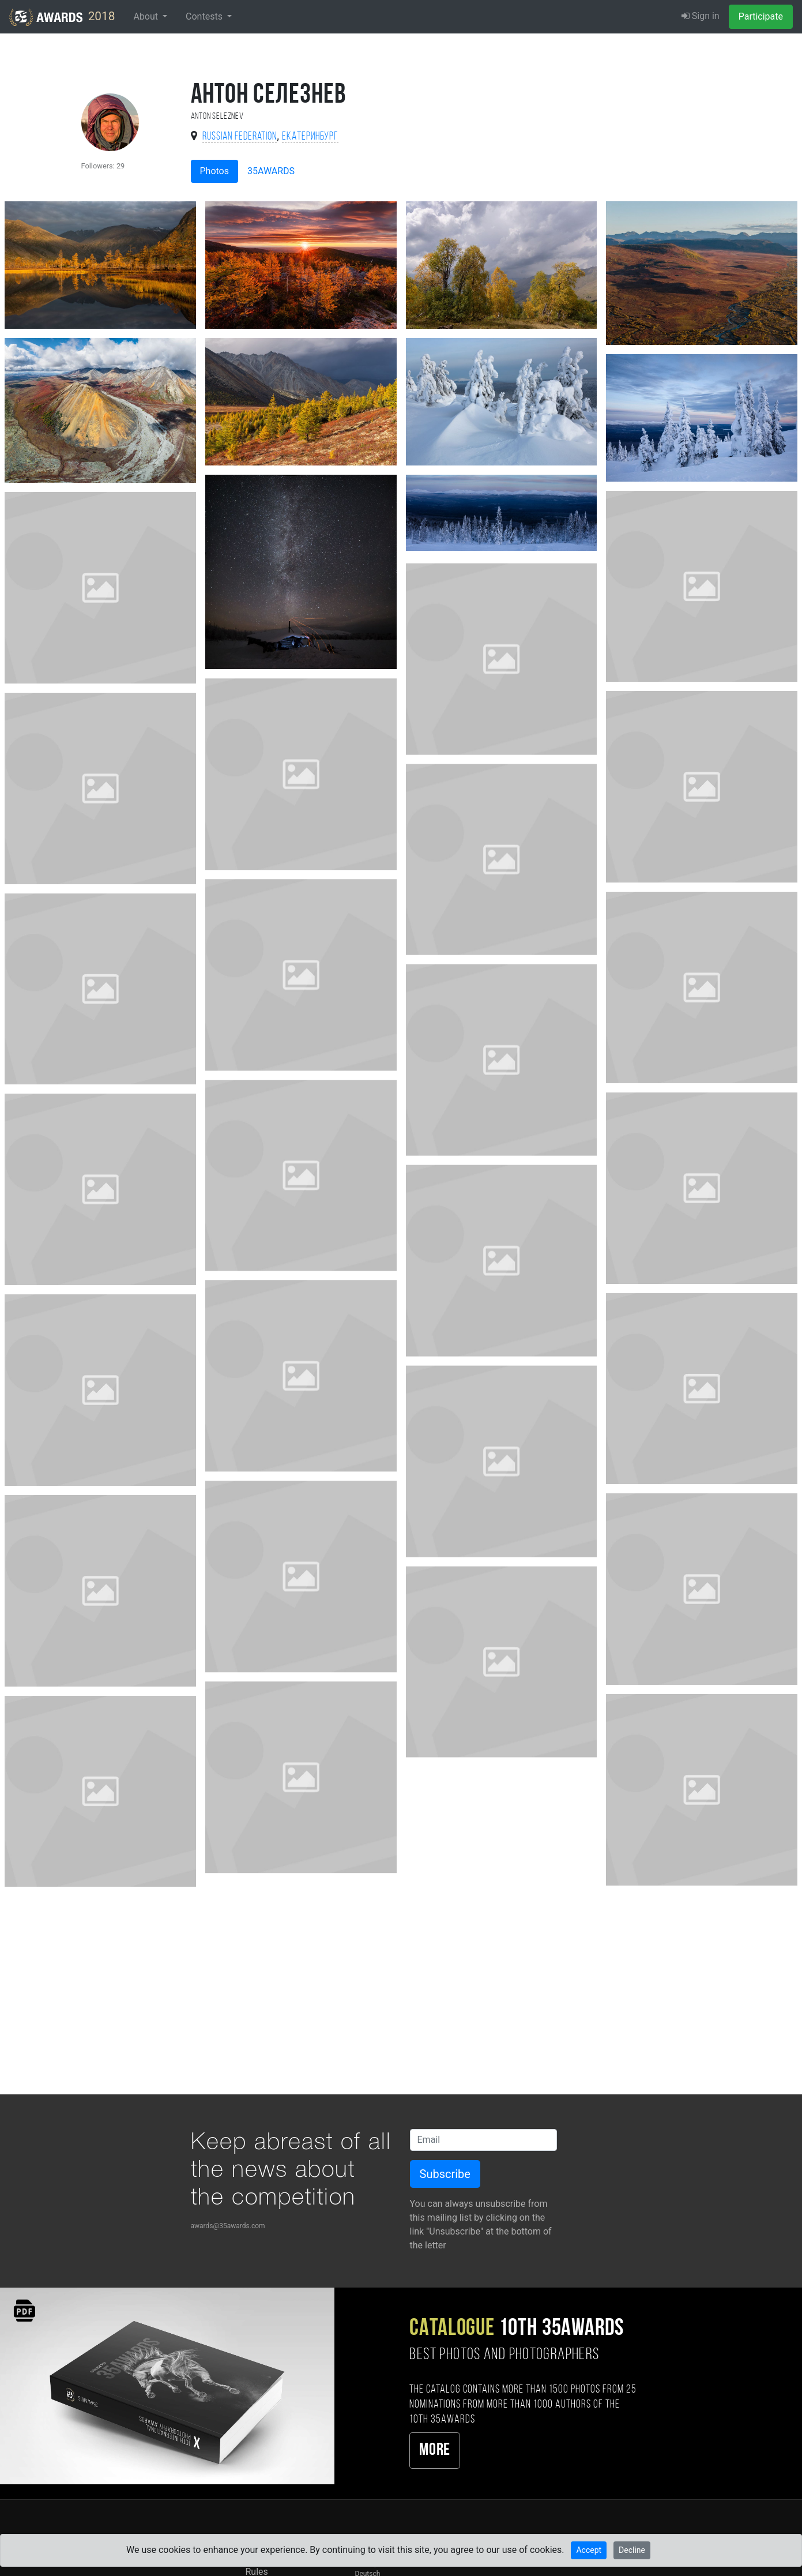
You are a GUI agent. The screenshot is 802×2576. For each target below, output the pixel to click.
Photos (214, 171)
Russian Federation (239, 137)
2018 (62, 17)
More (434, 2450)
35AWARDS (271, 171)
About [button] (146, 16)
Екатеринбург (310, 137)
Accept (588, 2550)
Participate (761, 16)
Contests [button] (205, 16)
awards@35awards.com (228, 2226)
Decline (632, 2550)
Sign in (700, 15)
